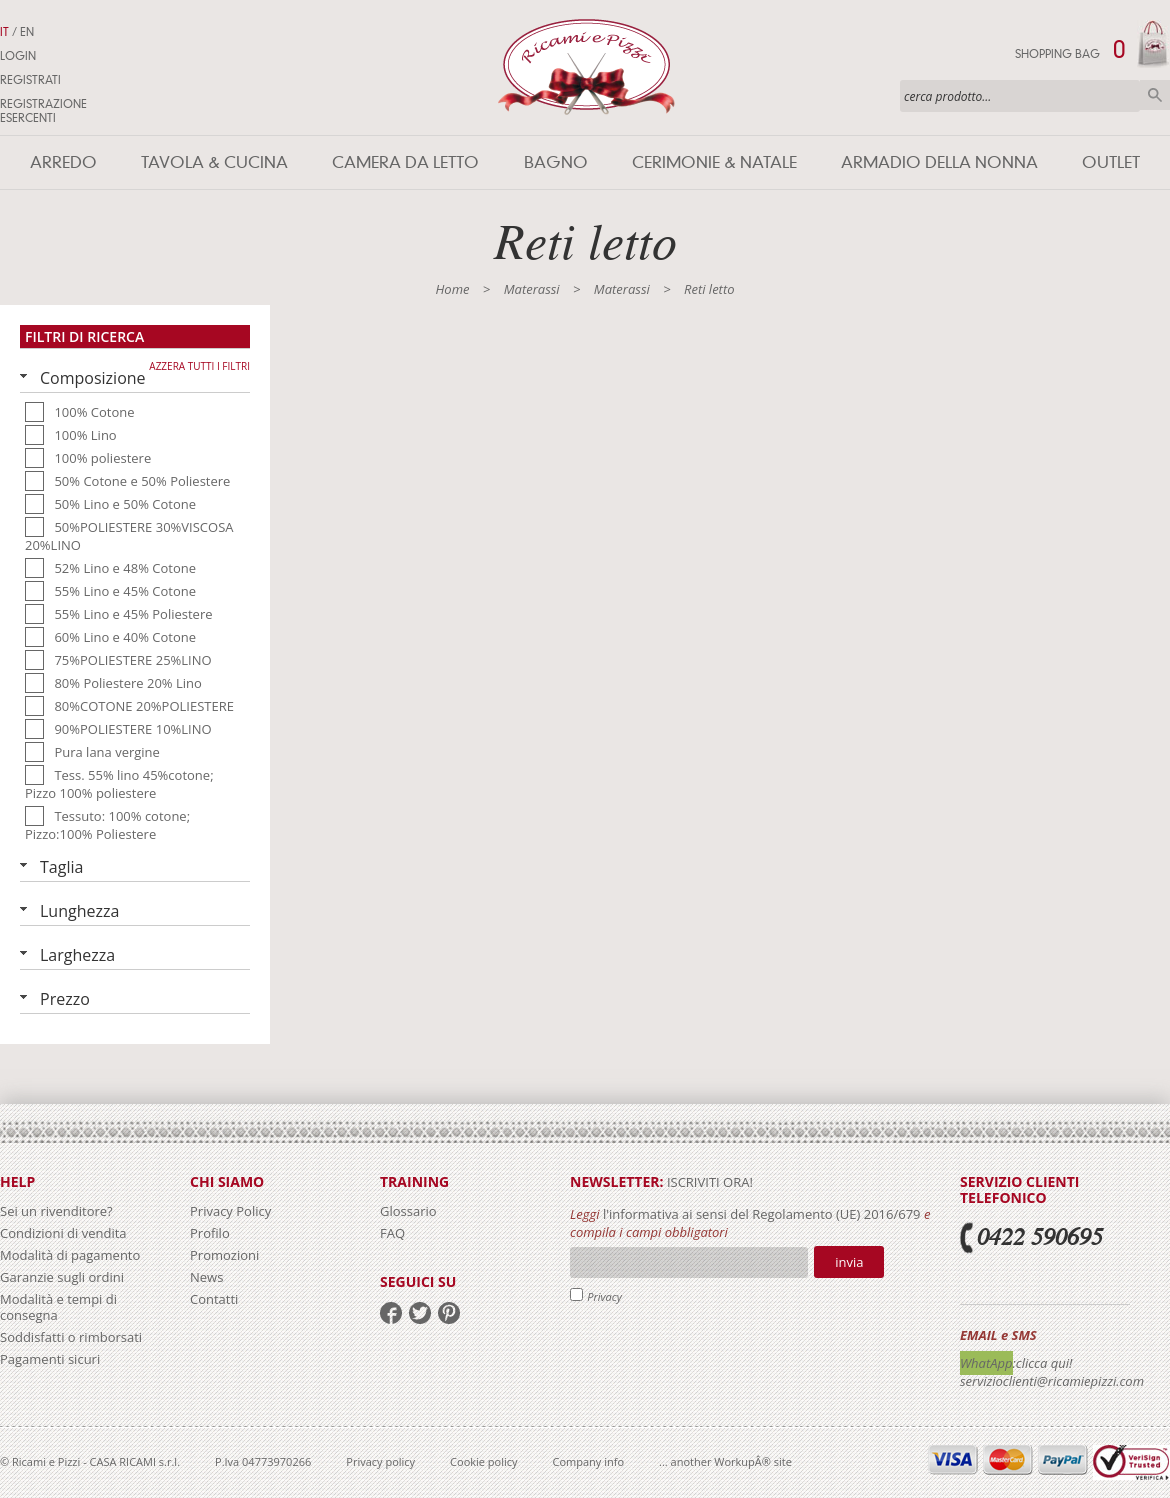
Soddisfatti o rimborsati (71, 1337)
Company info (589, 1461)
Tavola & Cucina (214, 162)
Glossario (408, 1211)
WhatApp (986, 1363)
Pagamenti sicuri (50, 1359)
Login (18, 56)
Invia (849, 1262)
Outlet (1111, 162)
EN (27, 32)
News (206, 1277)
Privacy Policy (230, 1211)
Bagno (556, 162)
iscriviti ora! (708, 1182)
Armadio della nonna (939, 162)
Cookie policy (483, 1461)
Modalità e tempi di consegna (58, 1307)
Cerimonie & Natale (714, 162)
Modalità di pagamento (70, 1255)
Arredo (63, 162)
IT (4, 32)
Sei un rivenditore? (56, 1211)
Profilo (210, 1233)
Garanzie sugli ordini (62, 1277)
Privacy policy (380, 1461)
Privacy (604, 1296)
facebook (391, 1313)
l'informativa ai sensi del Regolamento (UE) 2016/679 (762, 1214)
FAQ (392, 1233)
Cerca (1155, 95)
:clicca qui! (1043, 1363)
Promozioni (224, 1255)
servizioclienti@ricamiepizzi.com (1052, 1381)
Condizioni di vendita (63, 1233)
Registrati (30, 80)
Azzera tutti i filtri (199, 366)
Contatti (214, 1299)
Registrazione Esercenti (43, 111)
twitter (420, 1313)
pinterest (449, 1313)
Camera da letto (405, 162)
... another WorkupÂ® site (725, 1461)
